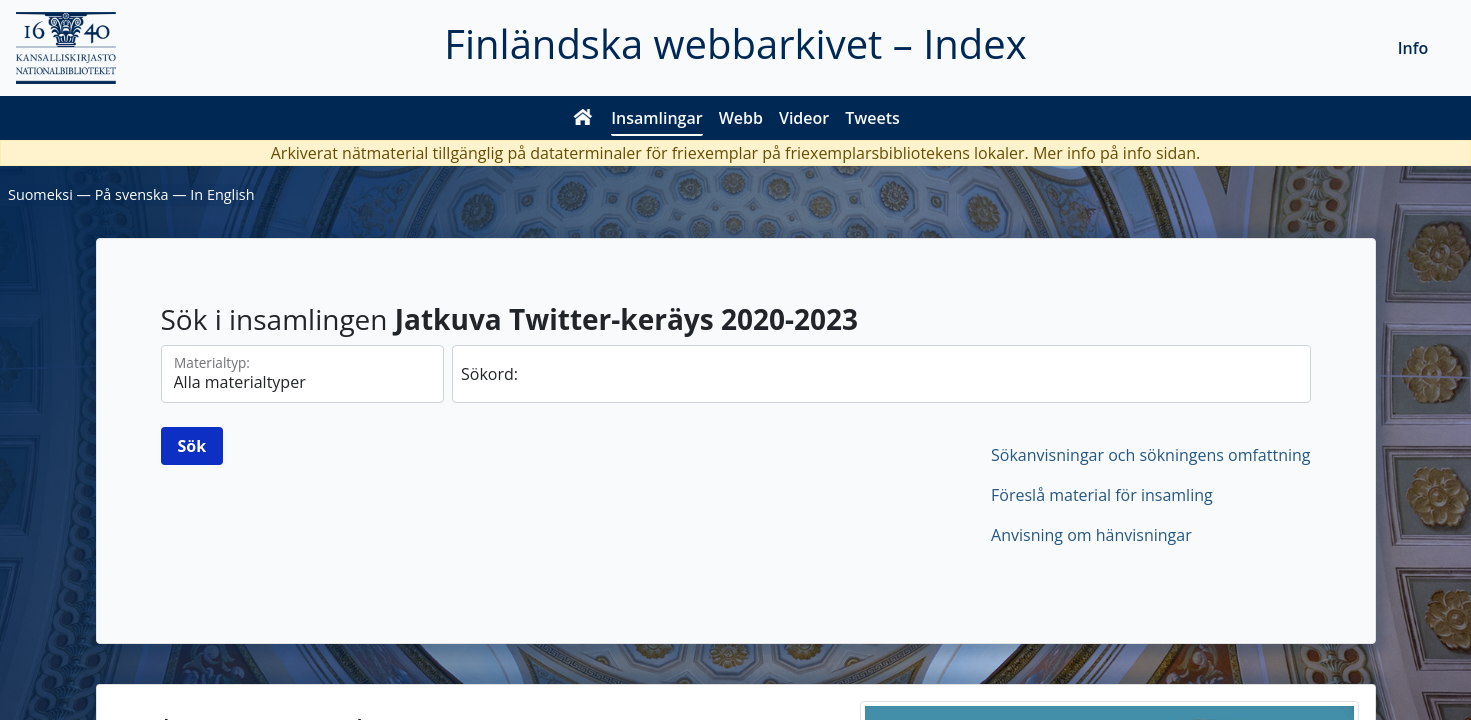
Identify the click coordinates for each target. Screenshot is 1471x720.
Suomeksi (40, 194)
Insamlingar (657, 118)
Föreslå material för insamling (1102, 495)
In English (222, 194)
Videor (804, 118)
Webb (741, 118)
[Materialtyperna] (303, 374)
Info (1413, 48)
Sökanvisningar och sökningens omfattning (1150, 455)
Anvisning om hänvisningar (1091, 535)
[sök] (881, 374)
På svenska (132, 194)
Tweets (872, 118)
